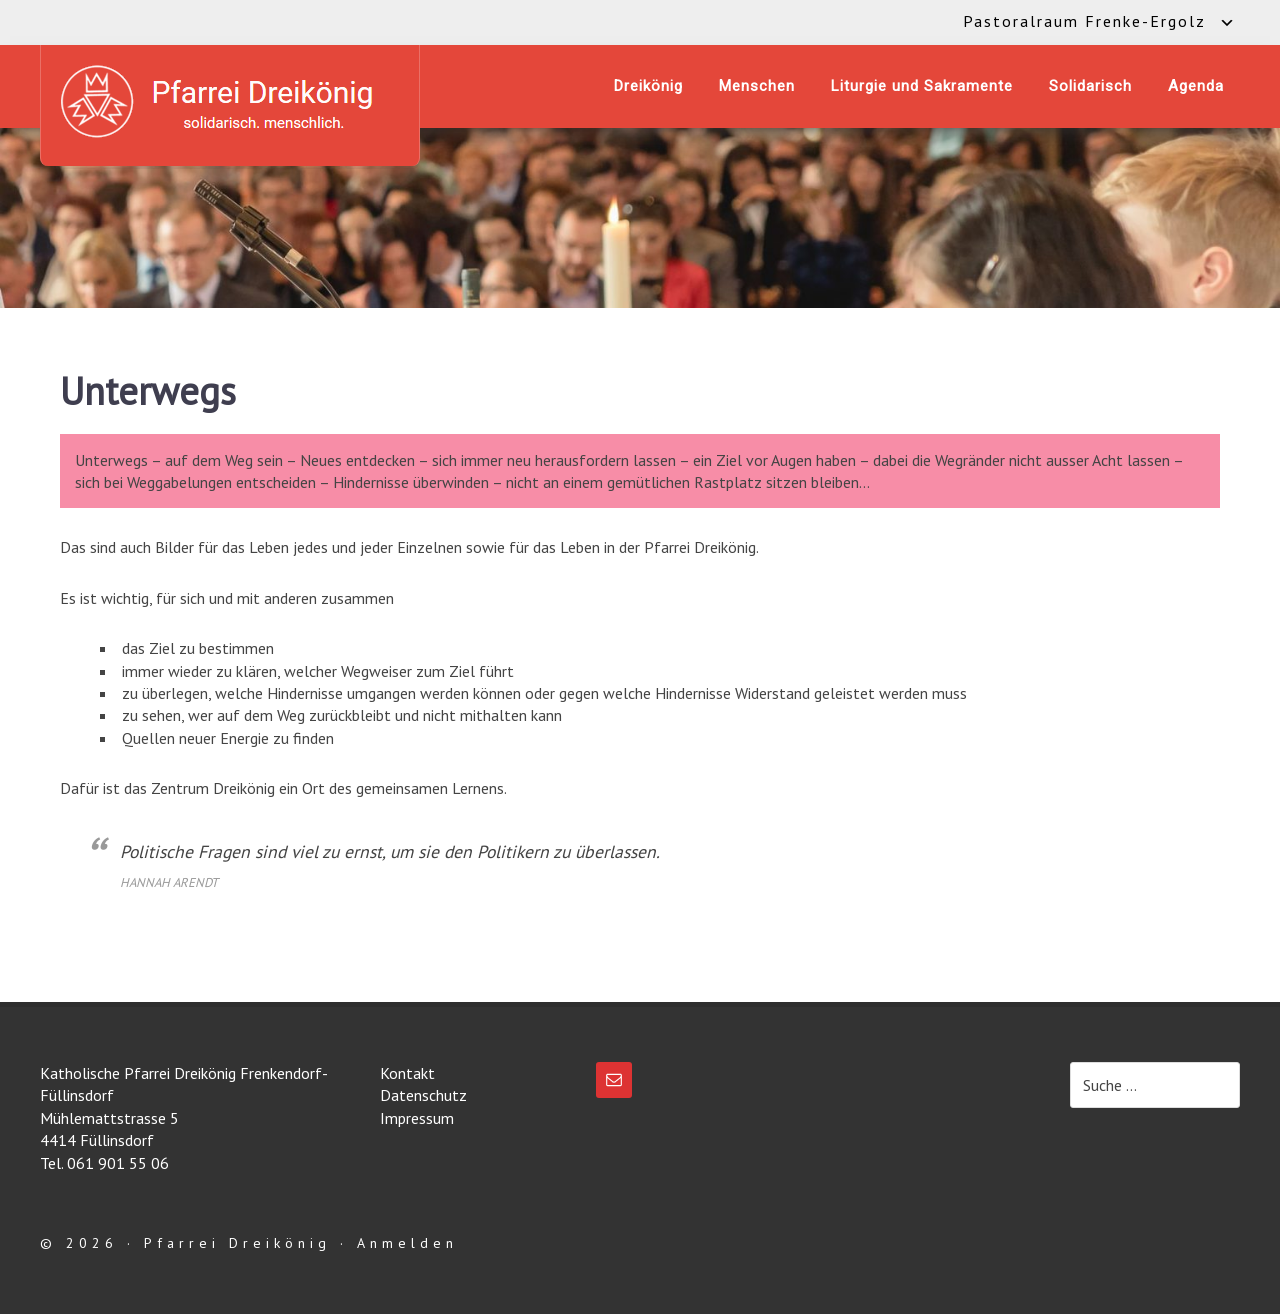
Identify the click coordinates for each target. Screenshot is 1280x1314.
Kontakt (407, 1073)
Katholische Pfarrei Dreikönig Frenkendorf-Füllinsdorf (230, 101)
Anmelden (407, 1243)
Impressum (417, 1118)
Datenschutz (423, 1095)
